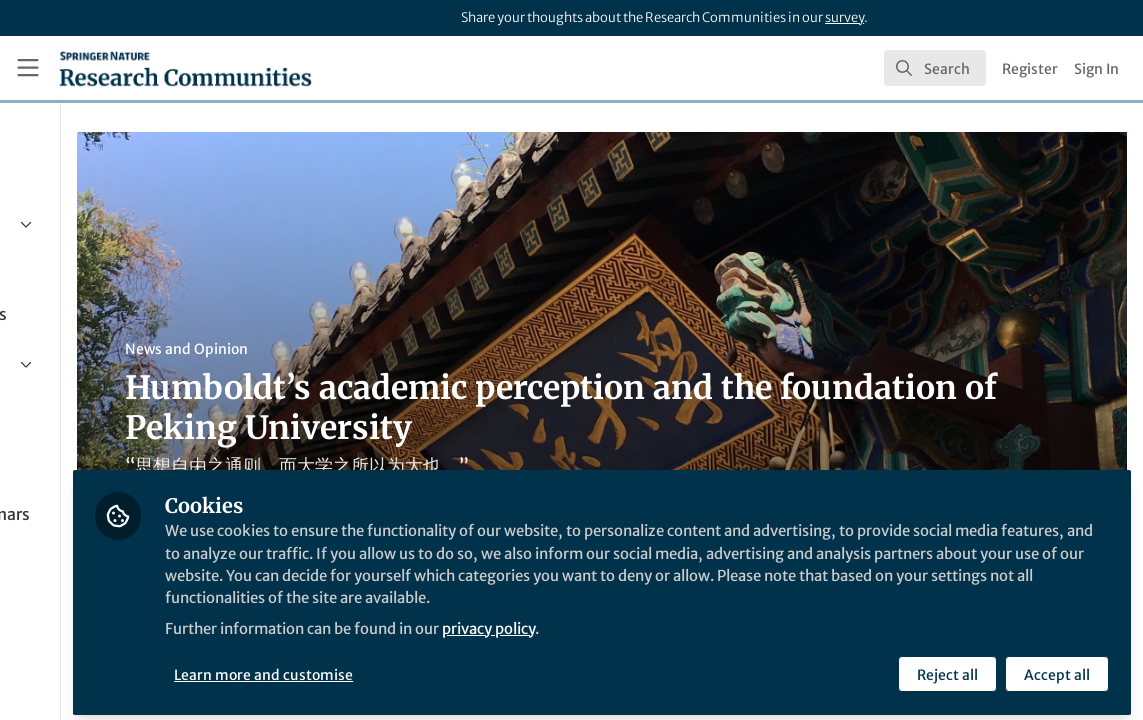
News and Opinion (381, 349)
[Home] (185, 68)
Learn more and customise (459, 667)
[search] (935, 68)
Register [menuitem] (1030, 69)
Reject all (945, 667)
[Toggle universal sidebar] (28, 68)
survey (844, 17)
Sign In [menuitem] (1096, 69)
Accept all (1055, 667)
